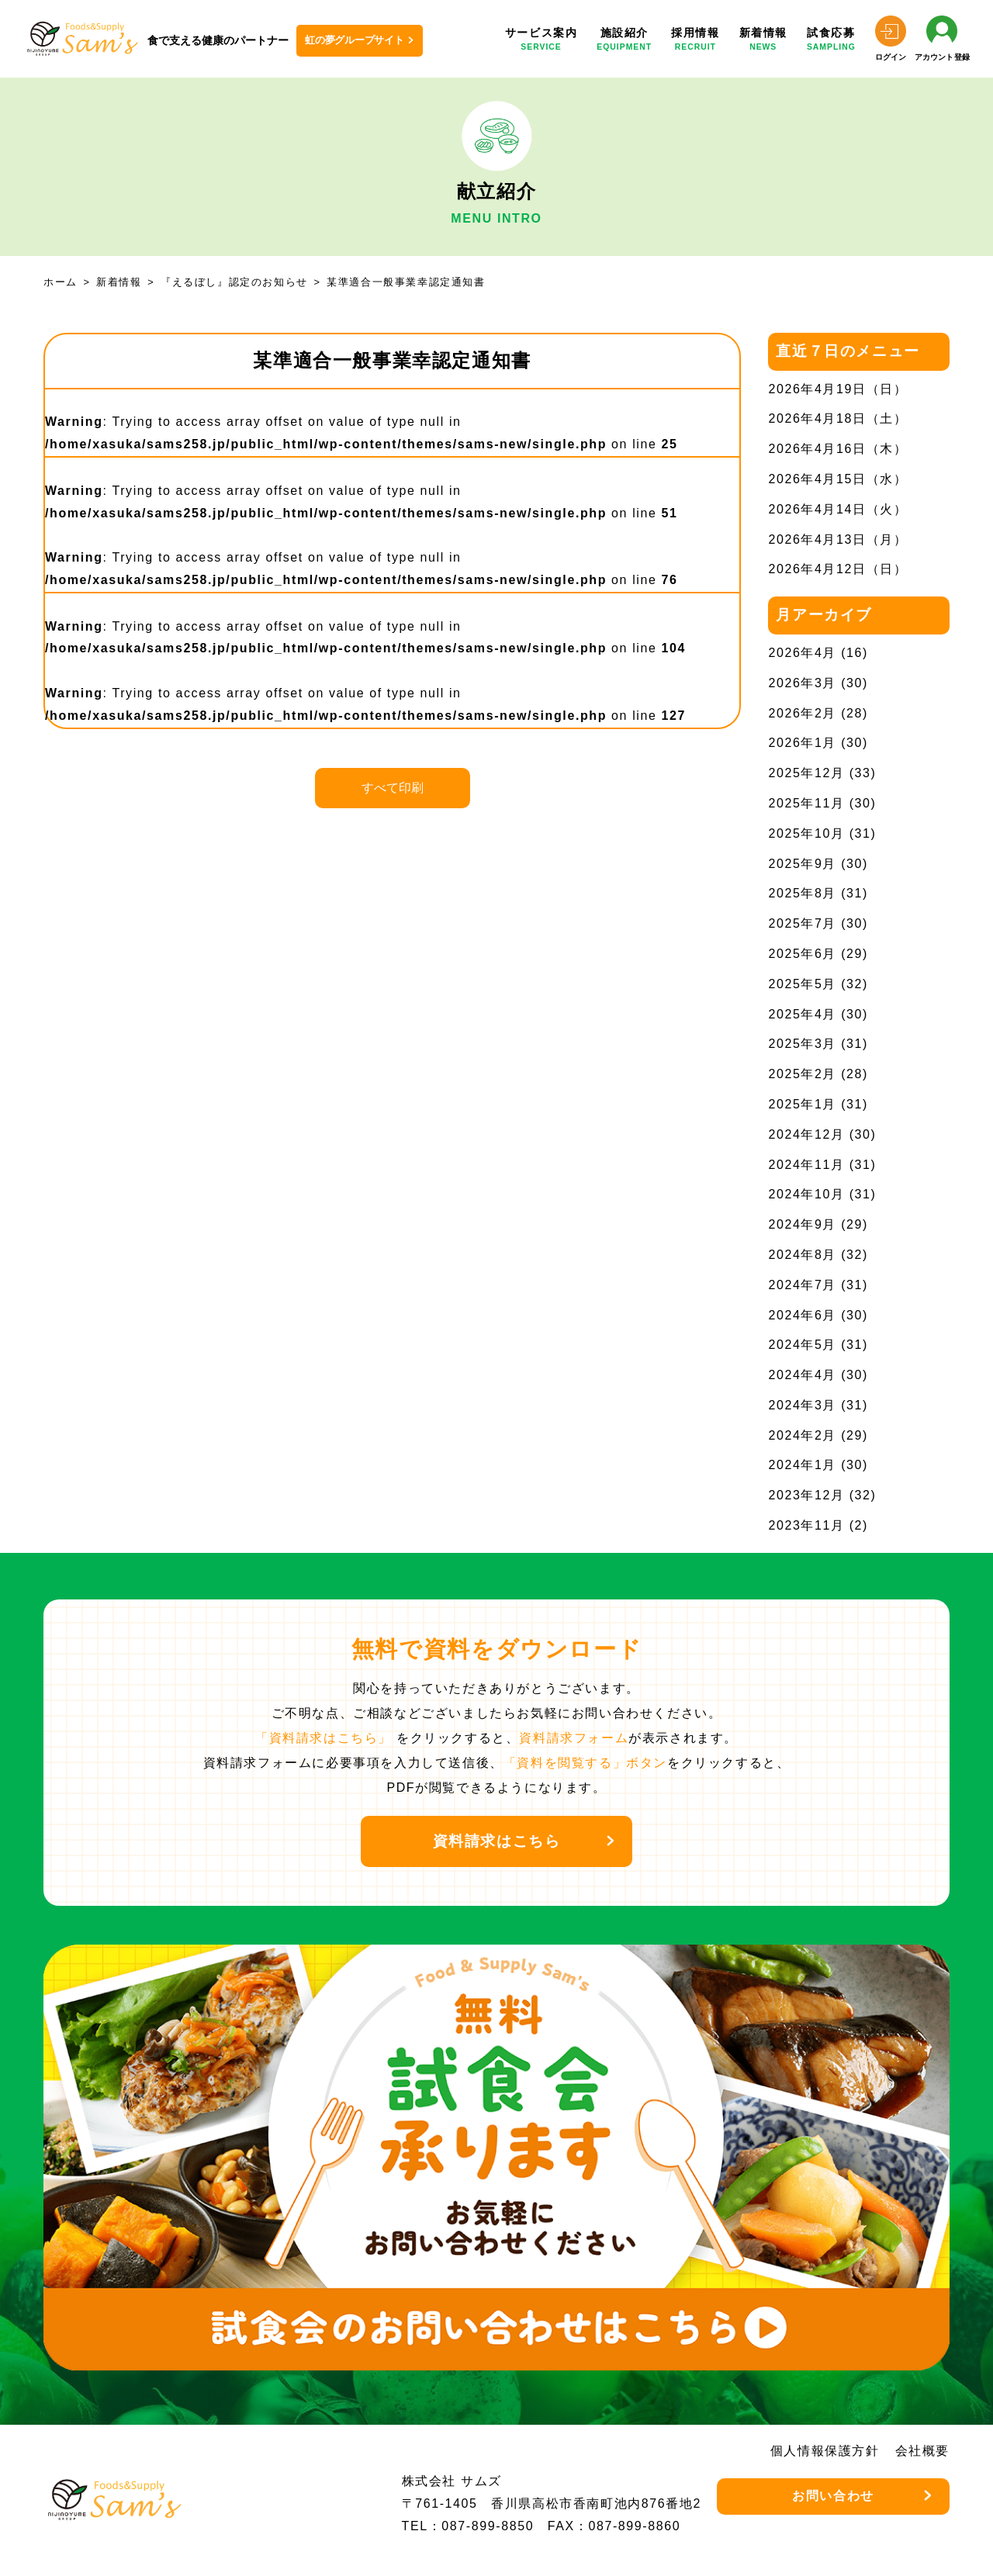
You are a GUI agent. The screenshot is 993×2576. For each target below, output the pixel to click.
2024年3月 (802, 1405)
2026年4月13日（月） (837, 539)
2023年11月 (806, 1525)
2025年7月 (802, 923)
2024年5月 (802, 1344)
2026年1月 (802, 742)
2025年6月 (802, 953)
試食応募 (831, 40)
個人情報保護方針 (825, 2450)
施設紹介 (624, 40)
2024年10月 (806, 1194)
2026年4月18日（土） (837, 418)
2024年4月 (802, 1374)
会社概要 (922, 2450)
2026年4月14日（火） (837, 509)
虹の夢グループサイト (354, 40)
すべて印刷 (393, 787)
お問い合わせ (833, 2495)
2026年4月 (802, 652)
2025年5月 (802, 984)
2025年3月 (802, 1043)
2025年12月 (806, 773)
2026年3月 (802, 683)
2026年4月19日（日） (837, 389)
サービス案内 (541, 40)
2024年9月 (802, 1224)
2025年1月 (802, 1104)
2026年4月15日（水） (837, 479)
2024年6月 (802, 1315)
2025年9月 (802, 863)
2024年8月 (802, 1254)
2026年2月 (802, 713)
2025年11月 (806, 803)
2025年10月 (806, 833)
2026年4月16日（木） (837, 448)
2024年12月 (806, 1134)
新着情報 (763, 40)
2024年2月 (802, 1435)
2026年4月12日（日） (837, 569)
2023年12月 (806, 1495)
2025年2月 (802, 1074)
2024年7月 (802, 1284)
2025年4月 (802, 1014)
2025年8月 (802, 893)
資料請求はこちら (497, 1841)
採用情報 (695, 40)
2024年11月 (806, 1164)
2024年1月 (802, 1464)
